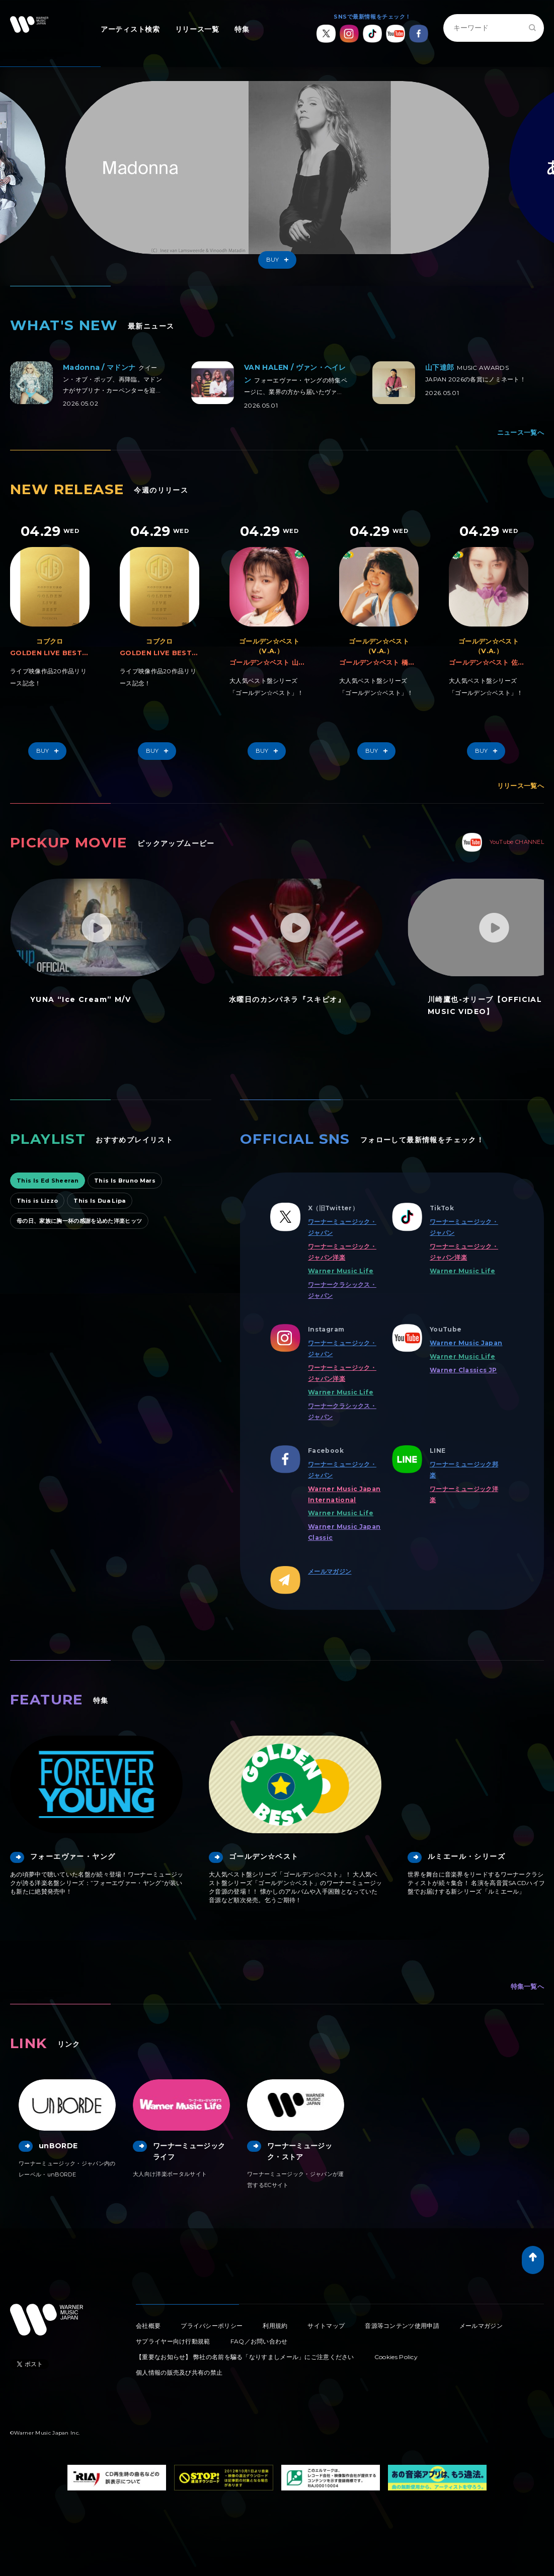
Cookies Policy (396, 2357)
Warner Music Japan (466, 1343)
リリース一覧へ (520, 786)
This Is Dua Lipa (99, 1200)
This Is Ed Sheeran (47, 1180)
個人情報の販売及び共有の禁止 (179, 2372)
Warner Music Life (340, 1271)
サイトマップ (326, 2325)
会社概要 (148, 2325)
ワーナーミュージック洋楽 (464, 1494)
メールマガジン (330, 1571)
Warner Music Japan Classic (344, 1532)
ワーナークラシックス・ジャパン (342, 1290)
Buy (279, 260)
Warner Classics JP (463, 1370)
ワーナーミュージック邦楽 (464, 1469)
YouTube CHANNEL (503, 841)
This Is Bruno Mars (124, 1180)
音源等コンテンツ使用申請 (402, 2325)
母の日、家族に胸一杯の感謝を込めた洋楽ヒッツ (79, 1220)
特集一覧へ (527, 1986)
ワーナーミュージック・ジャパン (342, 1227)
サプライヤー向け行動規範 (173, 2341)
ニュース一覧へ (520, 432)
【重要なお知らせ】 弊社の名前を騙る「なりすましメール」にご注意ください (245, 2357)
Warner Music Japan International (344, 1494)
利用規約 (275, 2325)
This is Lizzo (37, 1200)
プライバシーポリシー (212, 2325)
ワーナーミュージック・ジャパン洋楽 (342, 1251)
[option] (277, 176)
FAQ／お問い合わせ (259, 2341)
